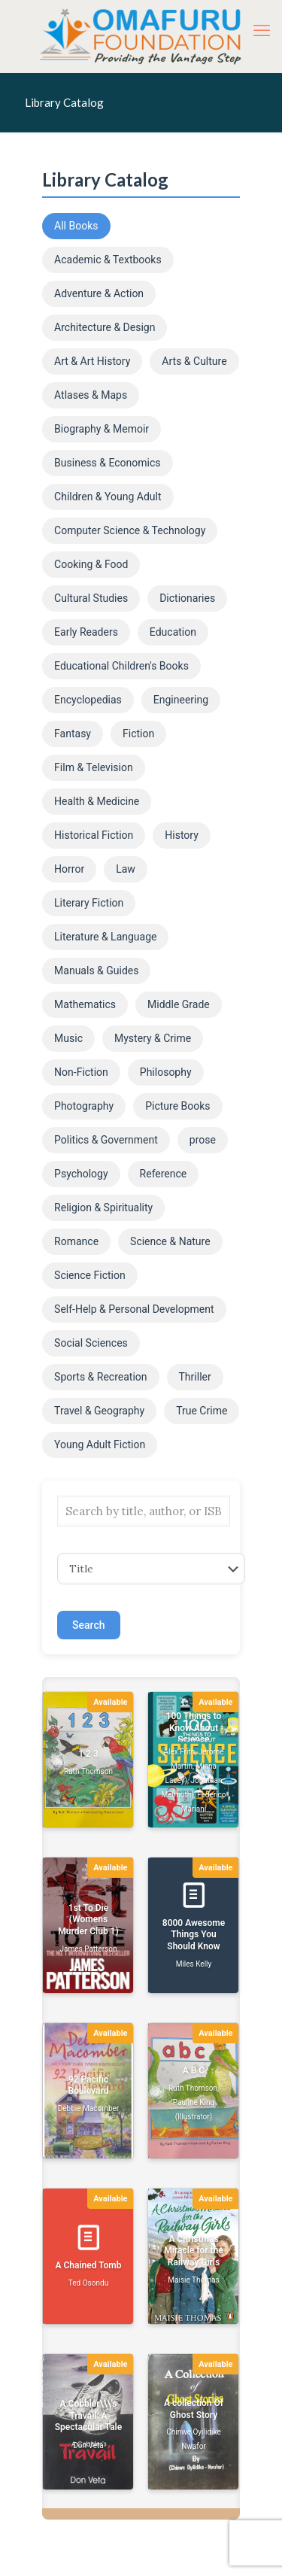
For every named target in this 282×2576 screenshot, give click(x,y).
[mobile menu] (261, 30)
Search (88, 1625)
